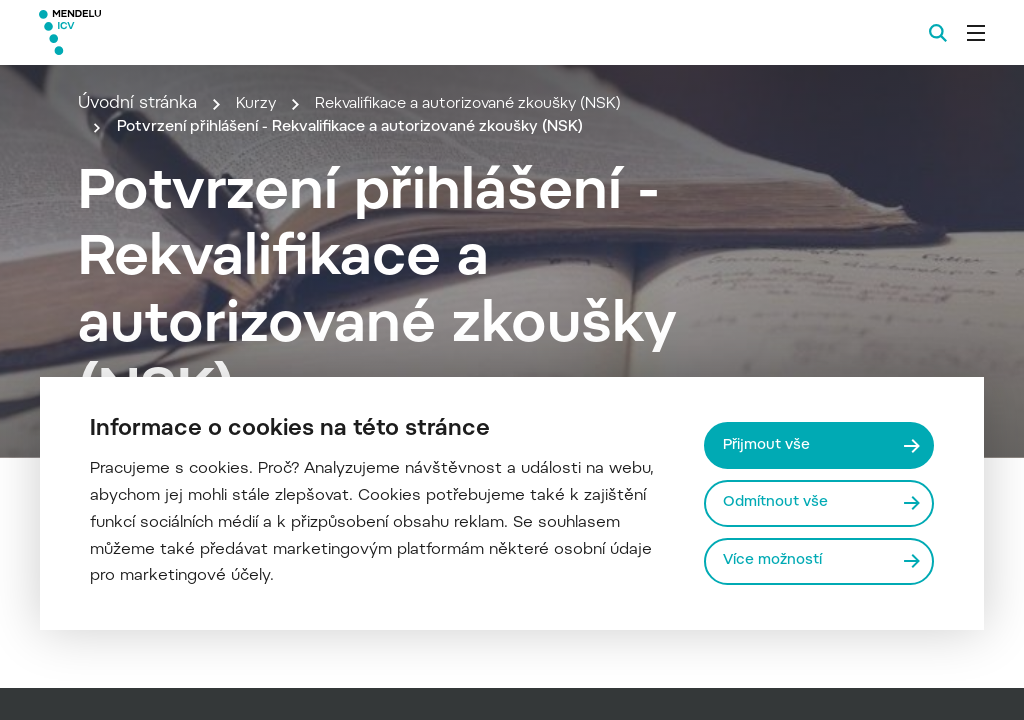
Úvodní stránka (137, 104)
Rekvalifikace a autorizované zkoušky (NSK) (488, 104)
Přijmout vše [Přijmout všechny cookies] (770, 443)
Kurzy (257, 104)
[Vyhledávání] (938, 33)
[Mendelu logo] (148, 32)
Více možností (775, 561)
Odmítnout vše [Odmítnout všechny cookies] (779, 502)
